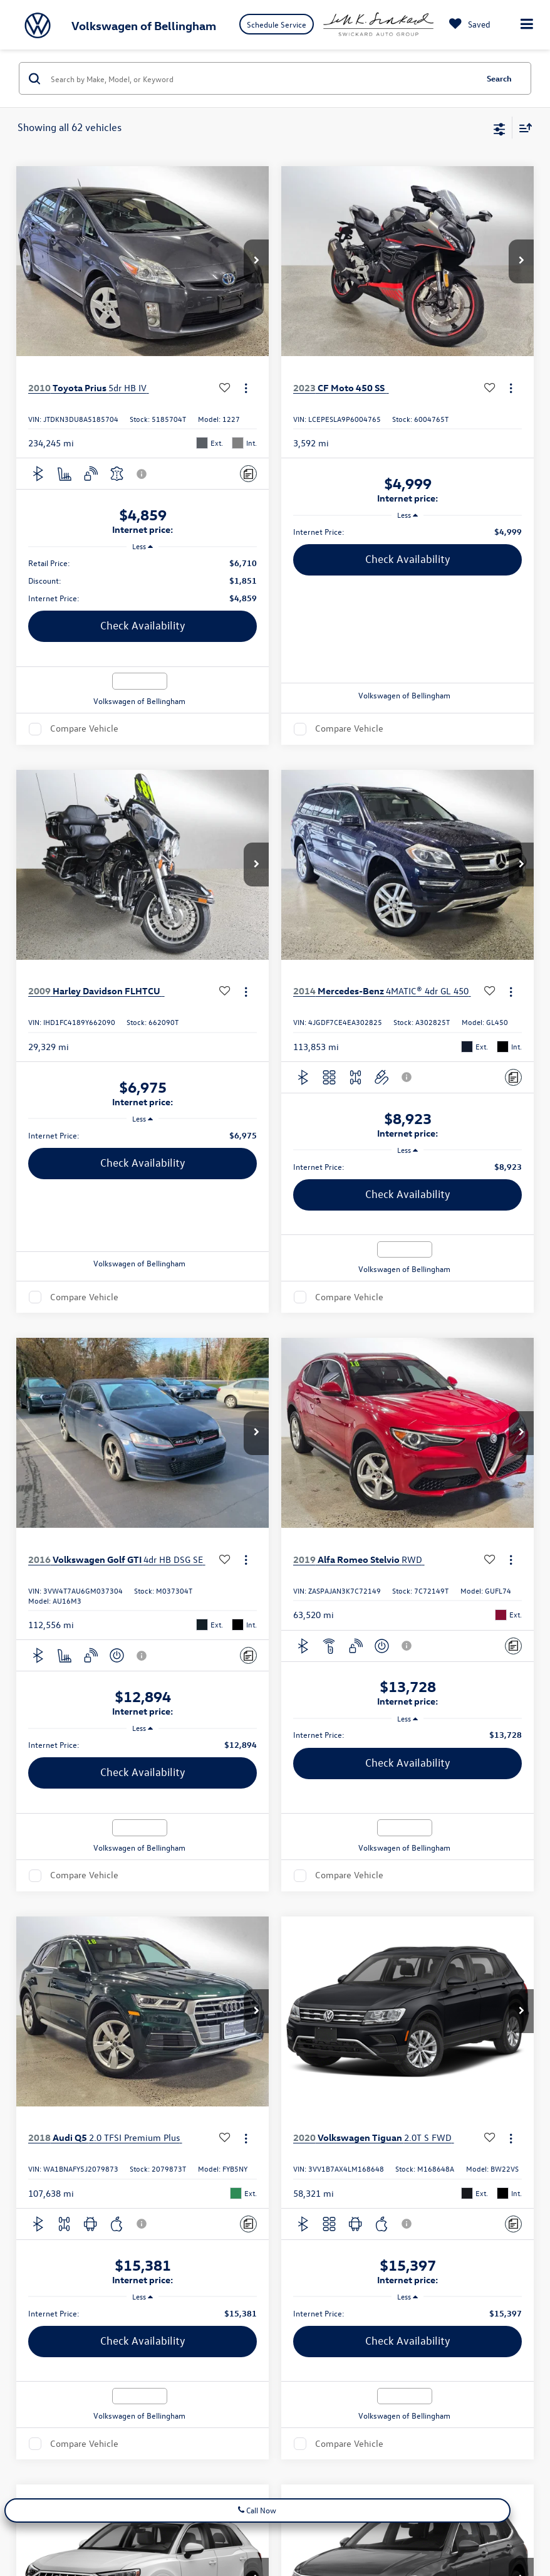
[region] (142, 580)
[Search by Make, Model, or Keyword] (261, 78)
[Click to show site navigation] (527, 25)
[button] (256, 261)
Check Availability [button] (142, 625)
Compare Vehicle (84, 729)
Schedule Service (276, 24)
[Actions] (246, 388)
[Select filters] (499, 127)
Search (499, 78)
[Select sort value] (522, 128)
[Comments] (248, 473)
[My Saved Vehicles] (466, 24)
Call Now (257, 2510)
